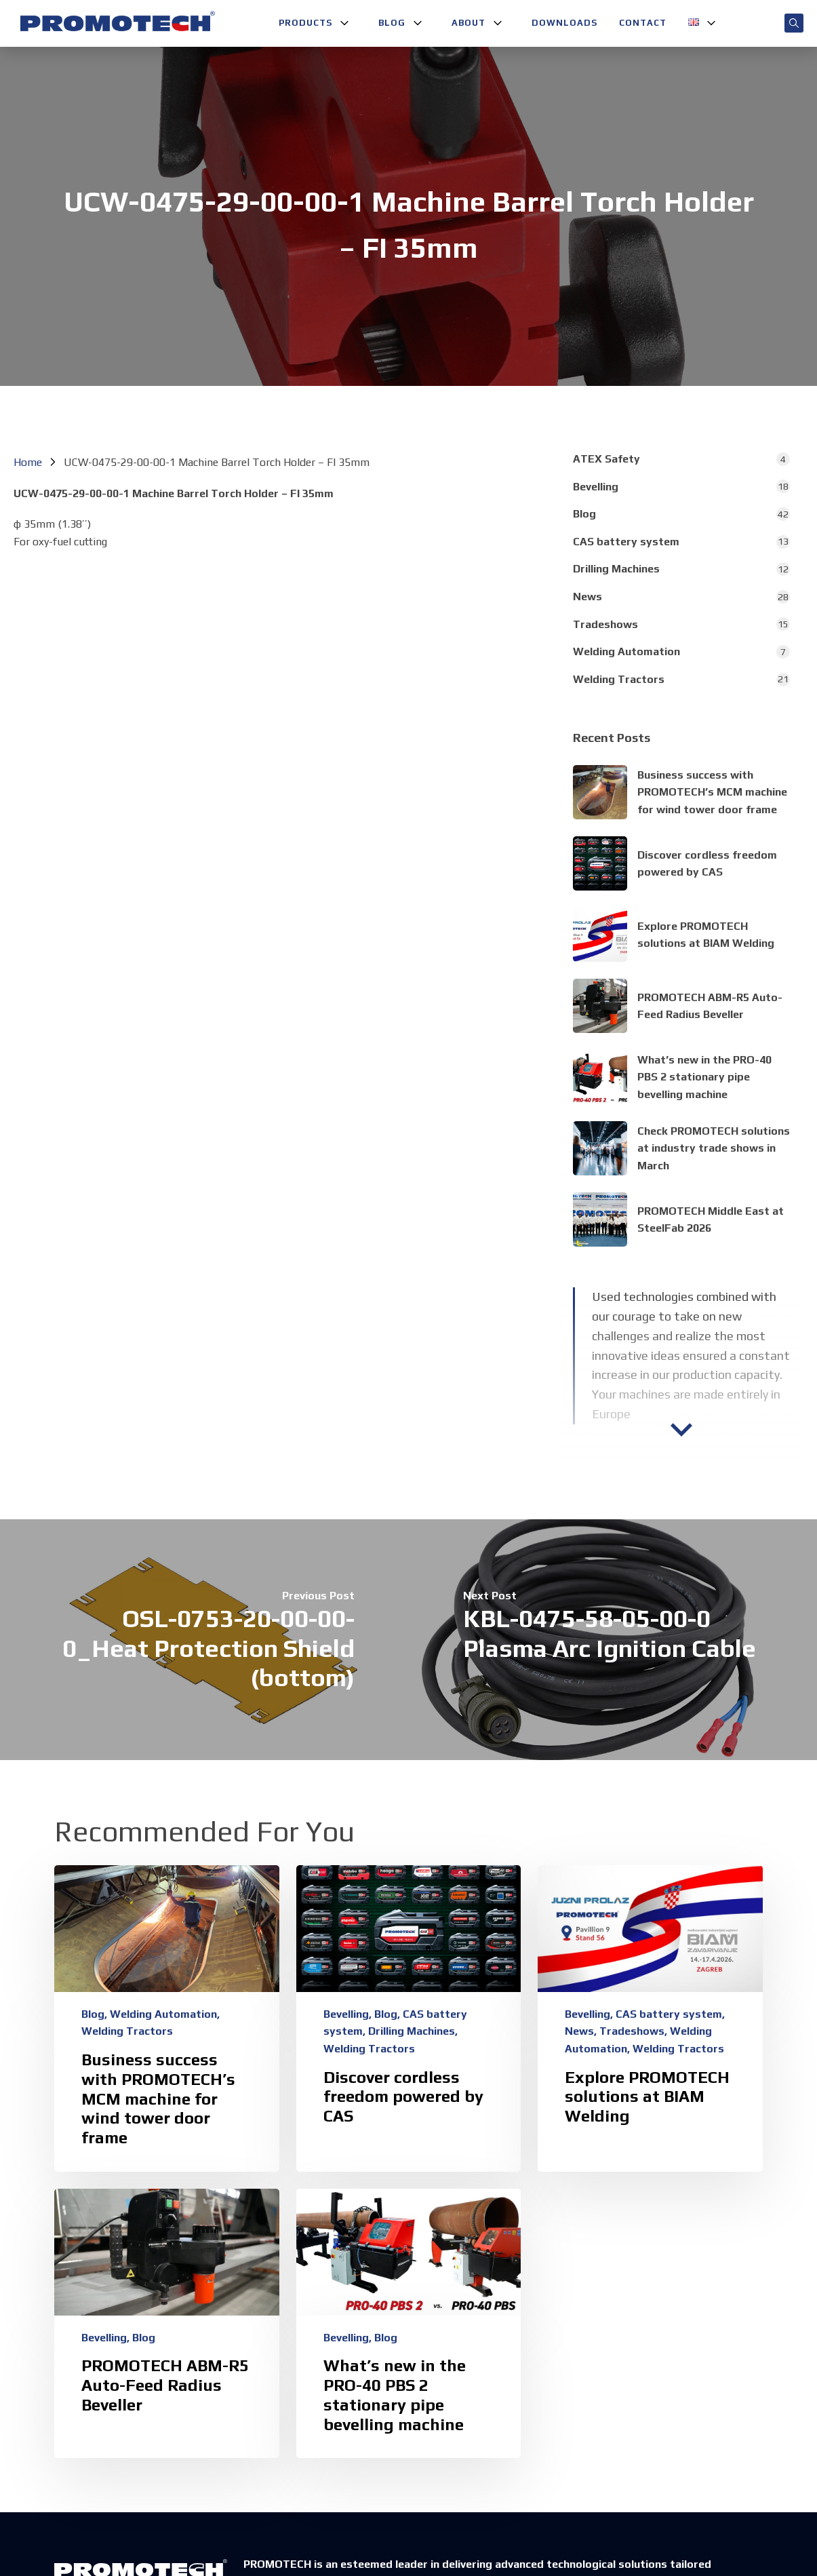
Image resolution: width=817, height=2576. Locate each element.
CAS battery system (626, 541)
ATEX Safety (606, 458)
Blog (391, 23)
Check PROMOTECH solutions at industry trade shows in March (713, 1148)
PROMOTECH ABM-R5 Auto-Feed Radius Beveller (165, 2385)
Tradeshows (605, 624)
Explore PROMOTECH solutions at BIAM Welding (647, 2097)
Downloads (564, 23)
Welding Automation (626, 651)
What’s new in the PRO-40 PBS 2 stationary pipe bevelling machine (704, 1077)
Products (305, 23)
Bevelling (595, 486)
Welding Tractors (618, 679)
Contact (642, 23)
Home (28, 462)
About (468, 23)
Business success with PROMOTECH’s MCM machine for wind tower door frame (712, 792)
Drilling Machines (616, 568)
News (587, 596)
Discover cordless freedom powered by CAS (403, 2097)
